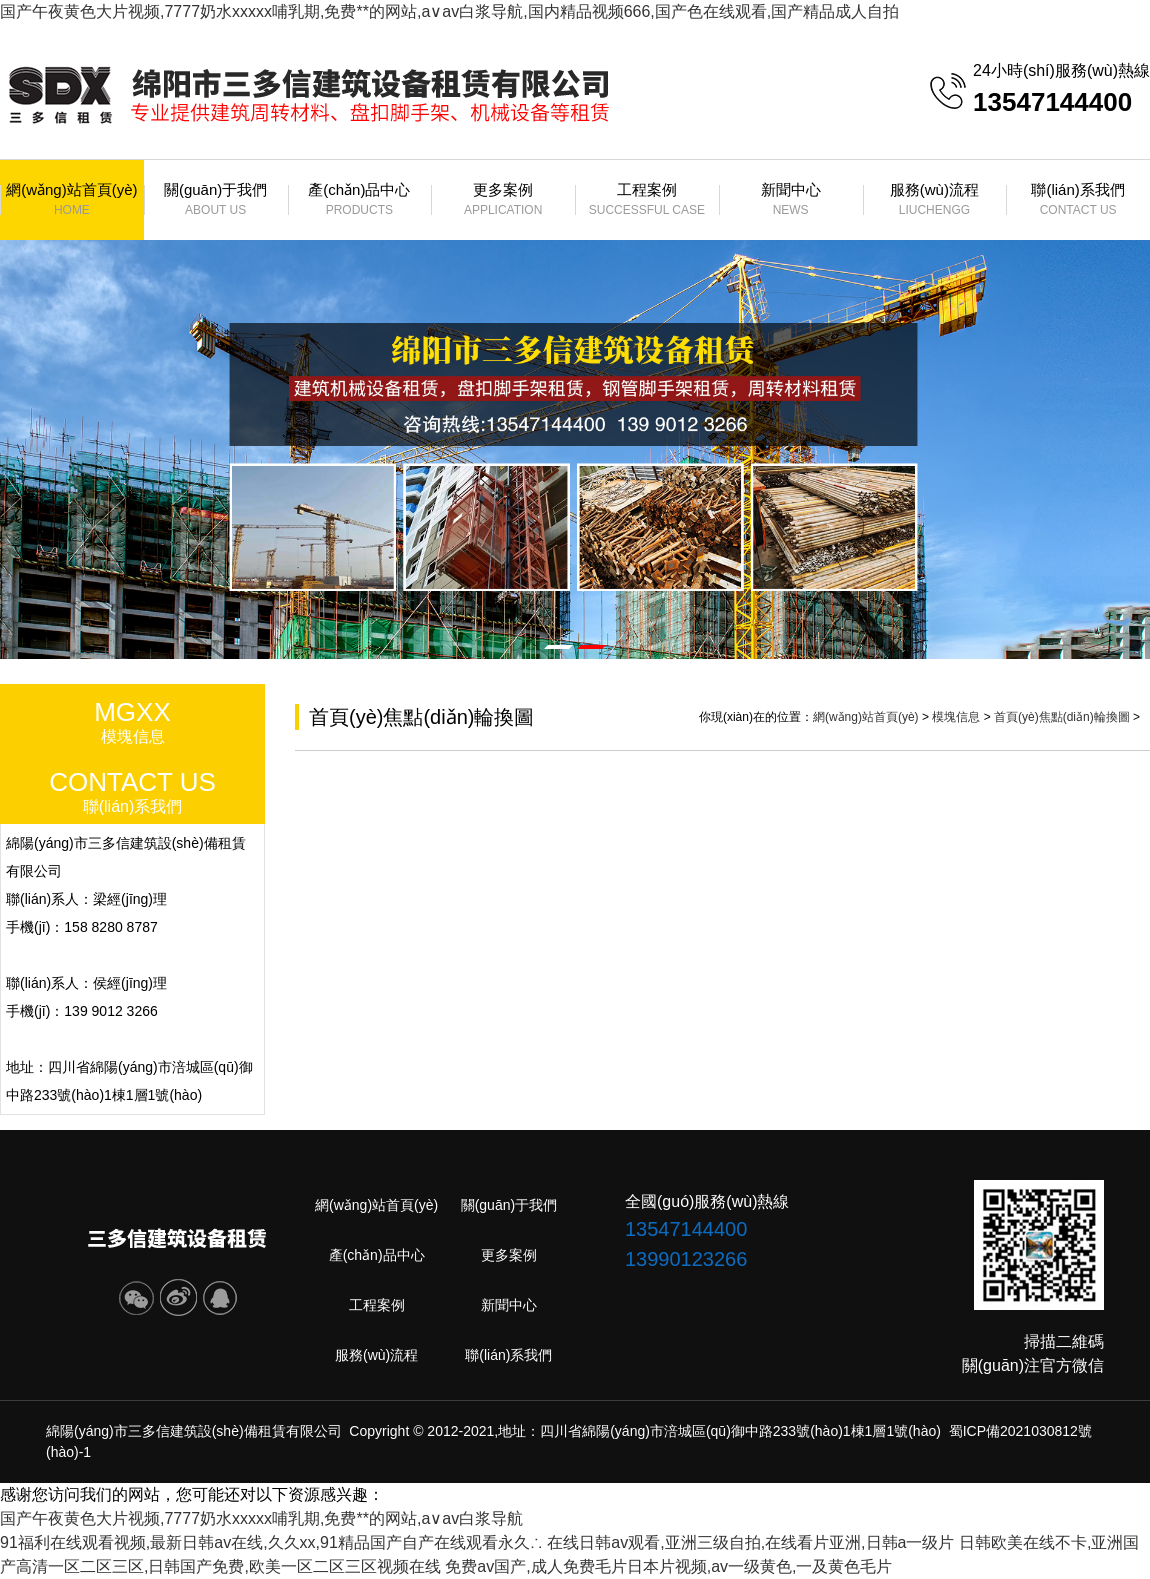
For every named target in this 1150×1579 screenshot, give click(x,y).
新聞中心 (791, 200)
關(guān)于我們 (216, 200)
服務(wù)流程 (935, 200)
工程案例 (647, 200)
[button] (558, 647)
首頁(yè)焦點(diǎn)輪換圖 (1062, 717)
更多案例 (503, 200)
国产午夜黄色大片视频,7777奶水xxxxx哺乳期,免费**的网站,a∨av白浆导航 (261, 1518)
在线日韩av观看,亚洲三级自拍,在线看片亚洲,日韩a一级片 (750, 1542)
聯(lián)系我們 (1078, 200)
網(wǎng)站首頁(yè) (72, 200)
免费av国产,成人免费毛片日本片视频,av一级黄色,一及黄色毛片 (668, 1566)
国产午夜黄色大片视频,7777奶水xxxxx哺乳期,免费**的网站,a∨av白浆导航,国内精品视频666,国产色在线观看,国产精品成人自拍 (449, 11)
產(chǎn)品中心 (360, 200)
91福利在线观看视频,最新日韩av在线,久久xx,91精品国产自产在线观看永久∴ (271, 1542)
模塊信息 (956, 717)
